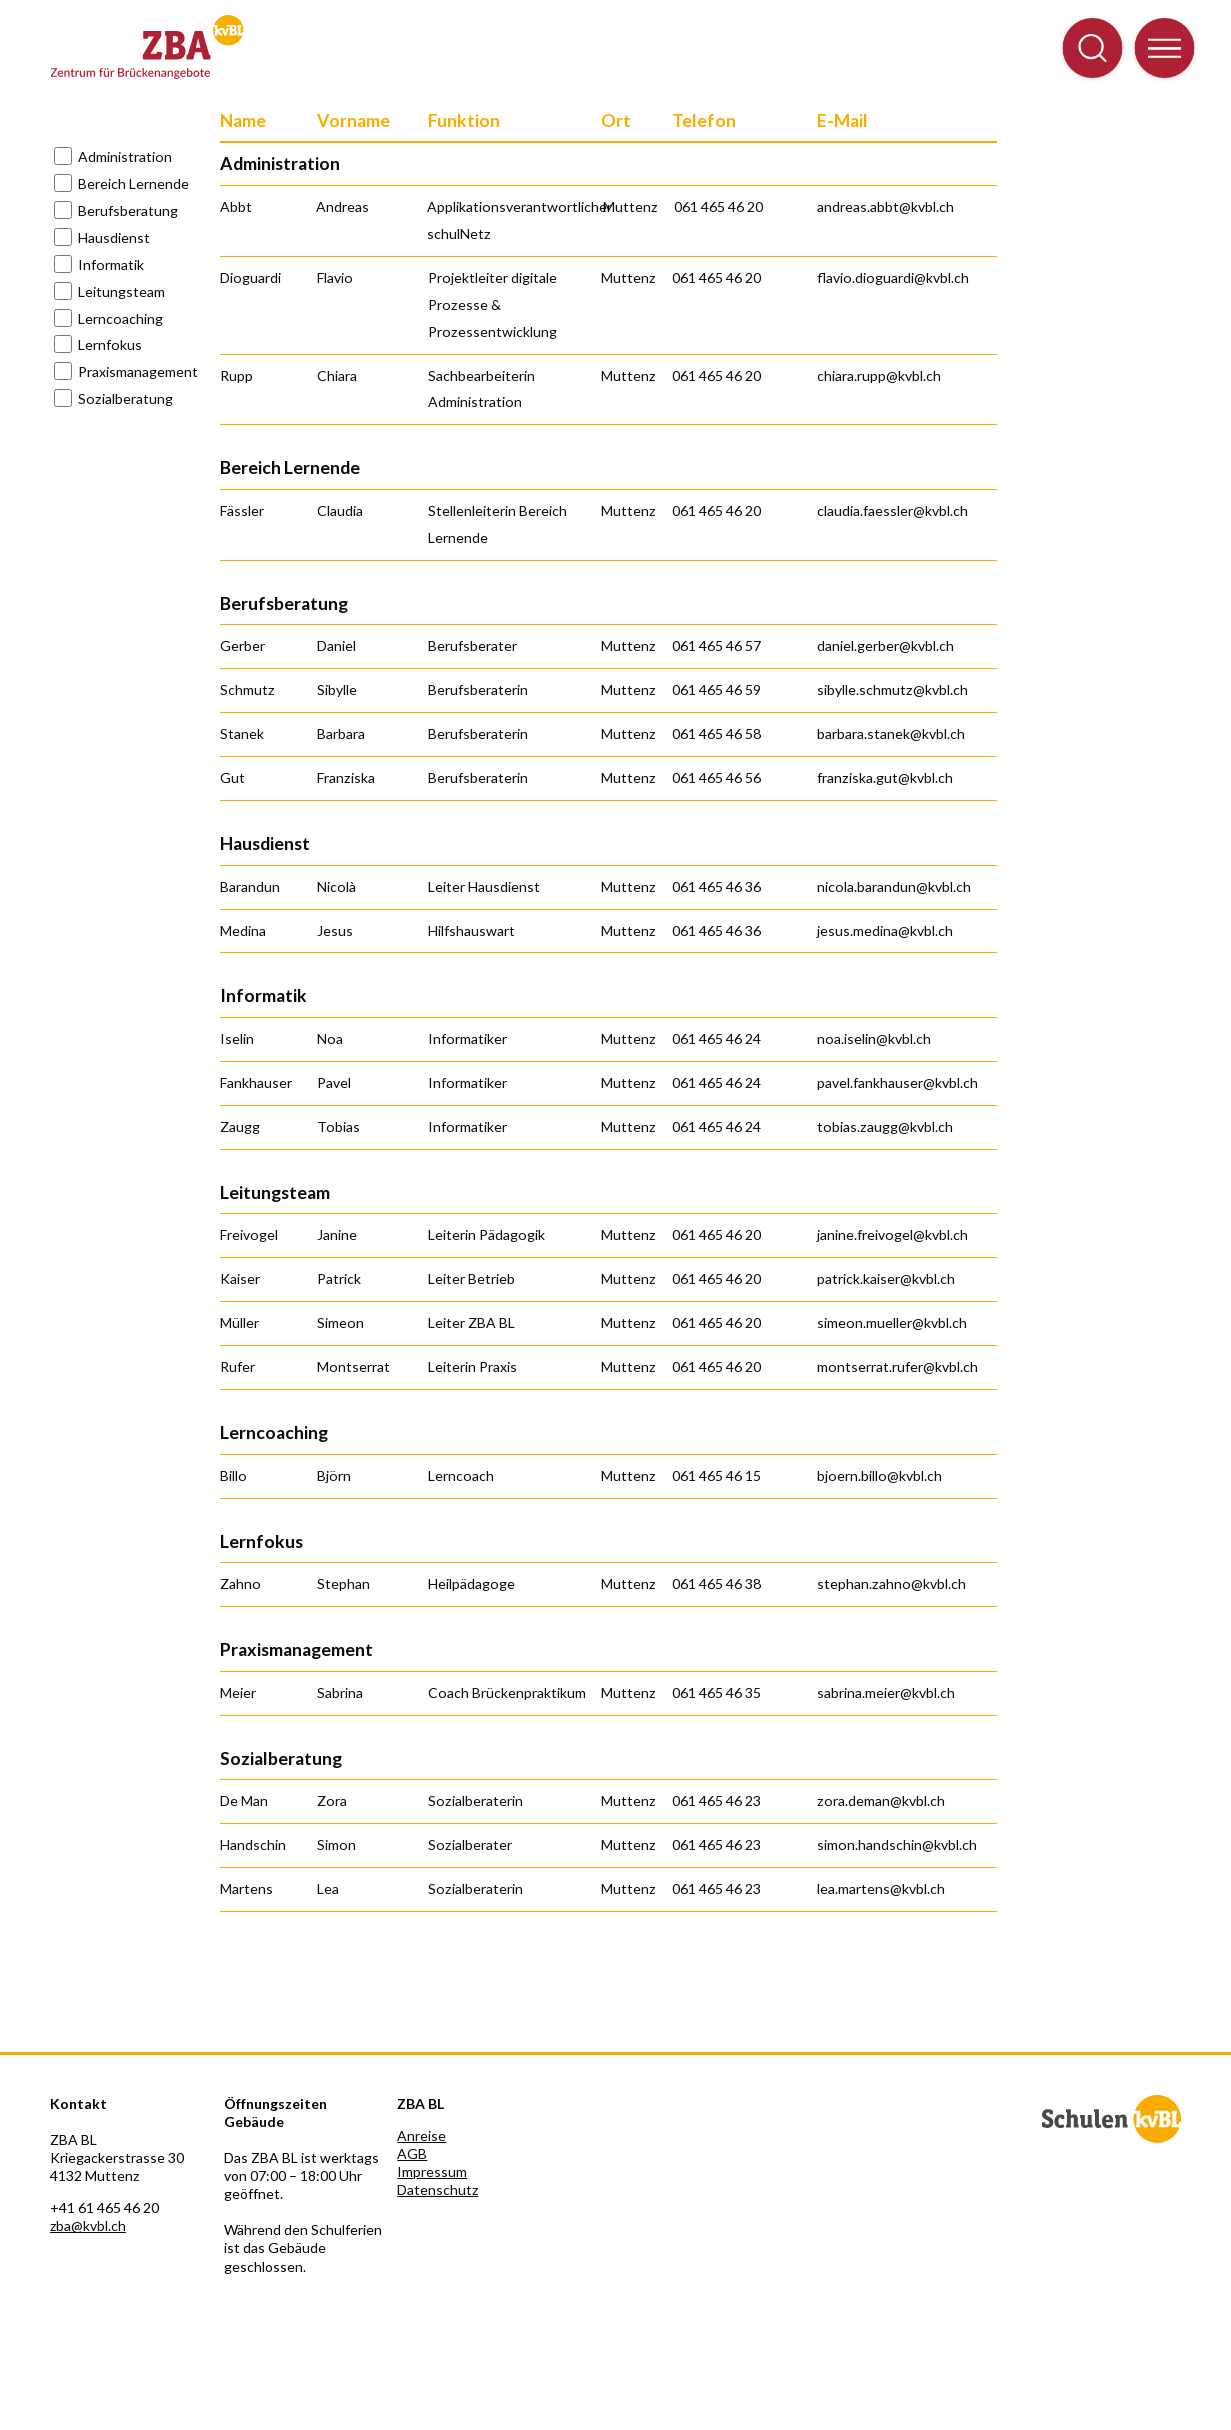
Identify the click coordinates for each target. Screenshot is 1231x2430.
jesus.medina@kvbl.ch (885, 930)
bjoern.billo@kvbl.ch (879, 1475)
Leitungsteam (121, 291)
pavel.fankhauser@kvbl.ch (897, 1082)
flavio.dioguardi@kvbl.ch (893, 277)
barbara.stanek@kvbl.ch (891, 733)
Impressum (432, 2171)
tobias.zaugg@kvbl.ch (885, 1126)
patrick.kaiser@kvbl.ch (886, 1278)
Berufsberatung (128, 210)
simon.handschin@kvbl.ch (897, 1844)
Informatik (111, 264)
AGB (412, 2153)
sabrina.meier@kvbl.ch (886, 1692)
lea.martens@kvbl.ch (881, 1888)
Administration (125, 156)
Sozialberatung (125, 398)
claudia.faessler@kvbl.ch (892, 510)
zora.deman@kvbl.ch (881, 1800)
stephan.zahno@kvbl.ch (891, 1583)
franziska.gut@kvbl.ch (885, 777)
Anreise (421, 2135)
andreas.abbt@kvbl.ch (885, 206)
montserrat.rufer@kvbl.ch (897, 1366)
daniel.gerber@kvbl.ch (885, 645)
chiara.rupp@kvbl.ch (879, 375)
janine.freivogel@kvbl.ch (892, 1234)
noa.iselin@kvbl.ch (874, 1038)
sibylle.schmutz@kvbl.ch (892, 689)
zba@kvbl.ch (88, 2225)
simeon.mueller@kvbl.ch (892, 1322)
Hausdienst (114, 237)
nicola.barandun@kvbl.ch (894, 886)
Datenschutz (437, 2189)
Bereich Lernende (133, 183)
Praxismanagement (138, 371)
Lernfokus (110, 344)
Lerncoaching (120, 318)
